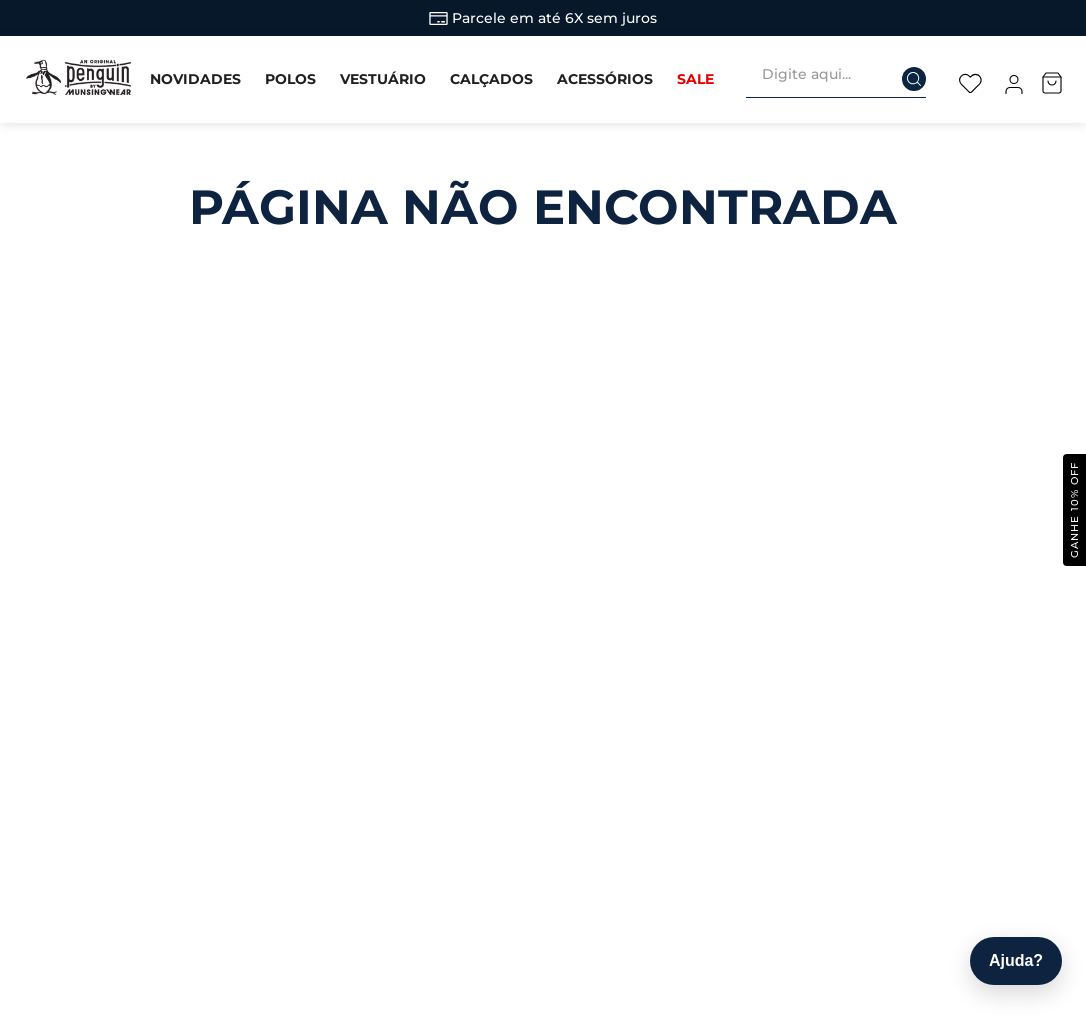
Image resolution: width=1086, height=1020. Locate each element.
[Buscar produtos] (901, 73)
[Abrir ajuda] (1016, 961)
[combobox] (844, 79)
